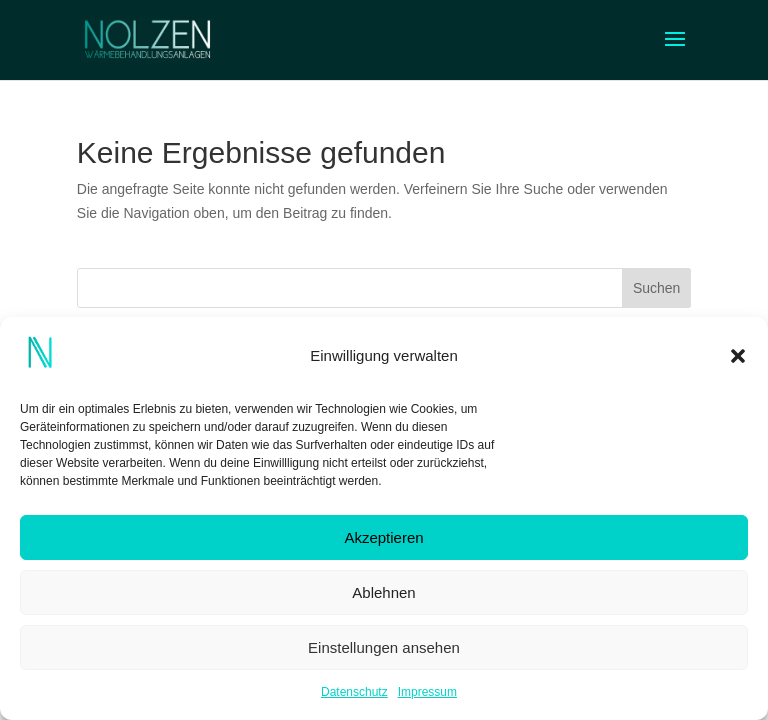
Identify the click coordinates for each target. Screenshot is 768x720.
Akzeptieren (383, 537)
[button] (738, 356)
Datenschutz (354, 692)
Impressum (427, 692)
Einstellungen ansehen (384, 647)
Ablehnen (383, 592)
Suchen (656, 288)
